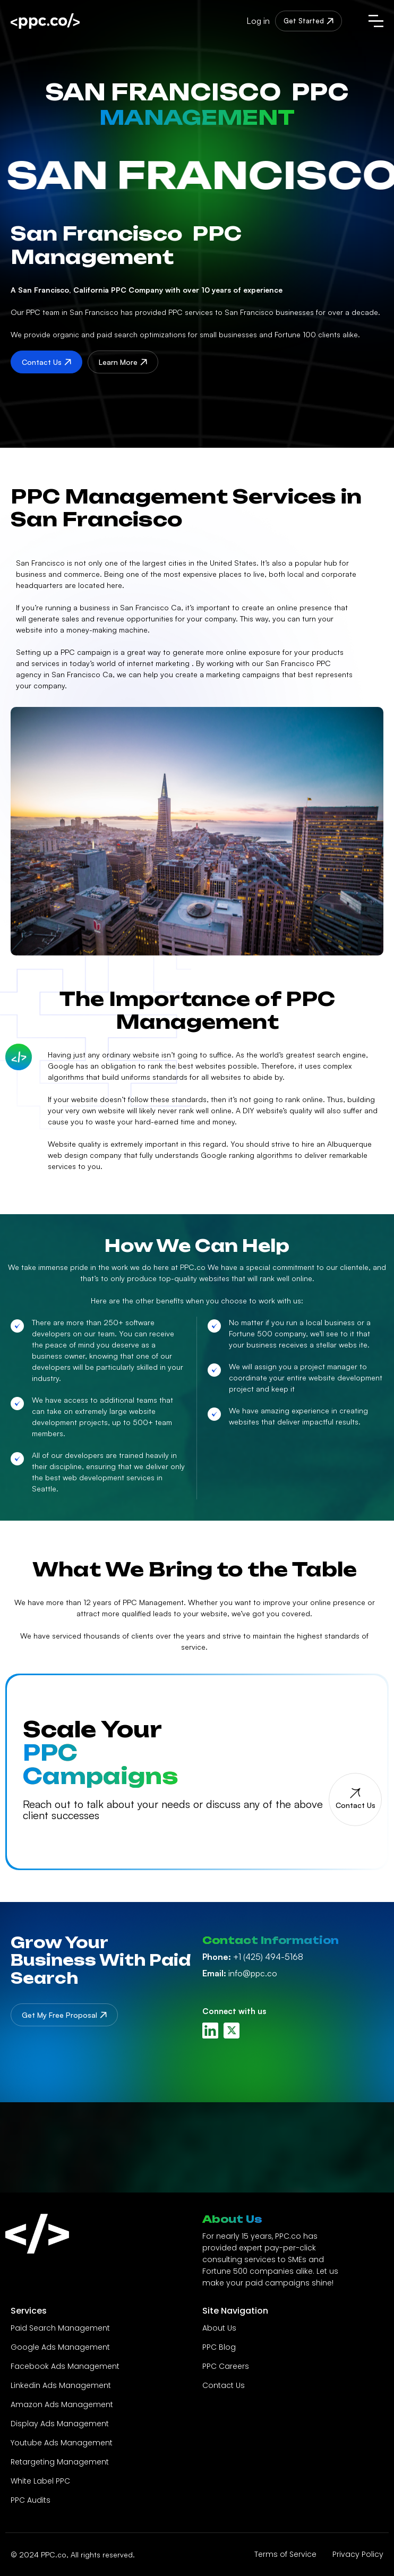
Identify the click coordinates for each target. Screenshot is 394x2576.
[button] (376, 21)
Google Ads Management (60, 2347)
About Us (219, 2328)
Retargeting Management (60, 2461)
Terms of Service (285, 2554)
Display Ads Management (60, 2423)
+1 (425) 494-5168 (252, 1956)
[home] (67, 20)
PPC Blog (219, 2347)
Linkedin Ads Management (61, 2385)
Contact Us (223, 2385)
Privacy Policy (357, 2554)
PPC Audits (30, 2500)
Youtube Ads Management (62, 2442)
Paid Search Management (60, 2328)
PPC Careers (225, 2366)
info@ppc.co (239, 1973)
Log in (258, 20)
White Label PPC (40, 2481)
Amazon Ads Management (62, 2404)
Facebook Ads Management (65, 2366)
